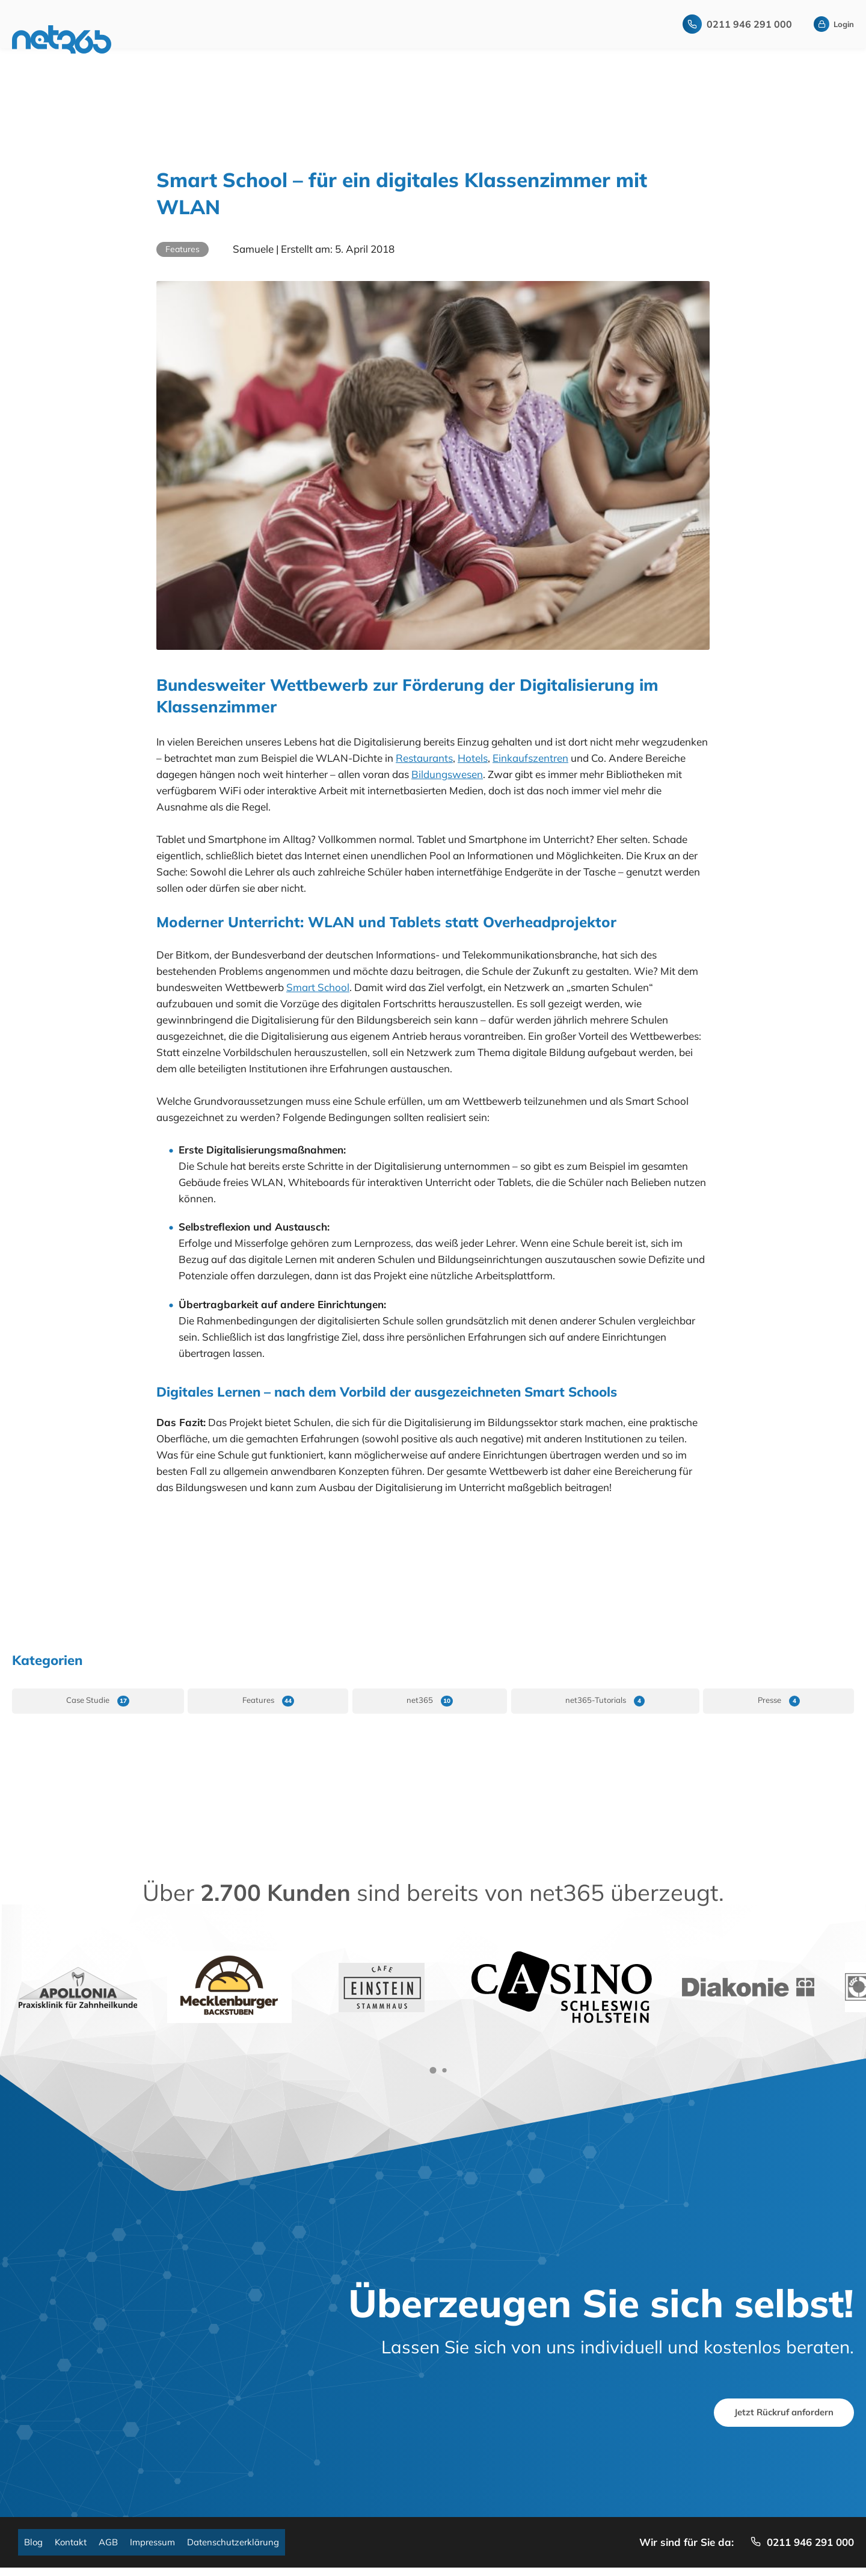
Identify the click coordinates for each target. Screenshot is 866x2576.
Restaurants (424, 758)
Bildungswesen (447, 774)
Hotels (473, 758)
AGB (118, 2548)
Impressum (166, 2548)
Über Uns (532, 42)
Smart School (317, 987)
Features (182, 249)
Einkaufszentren (530, 758)
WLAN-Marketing (406, 42)
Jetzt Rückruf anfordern (773, 2414)
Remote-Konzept (279, 42)
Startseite (169, 42)
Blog (35, 2548)
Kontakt (76, 2548)
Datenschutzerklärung (256, 2548)
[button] (433, 2070)
